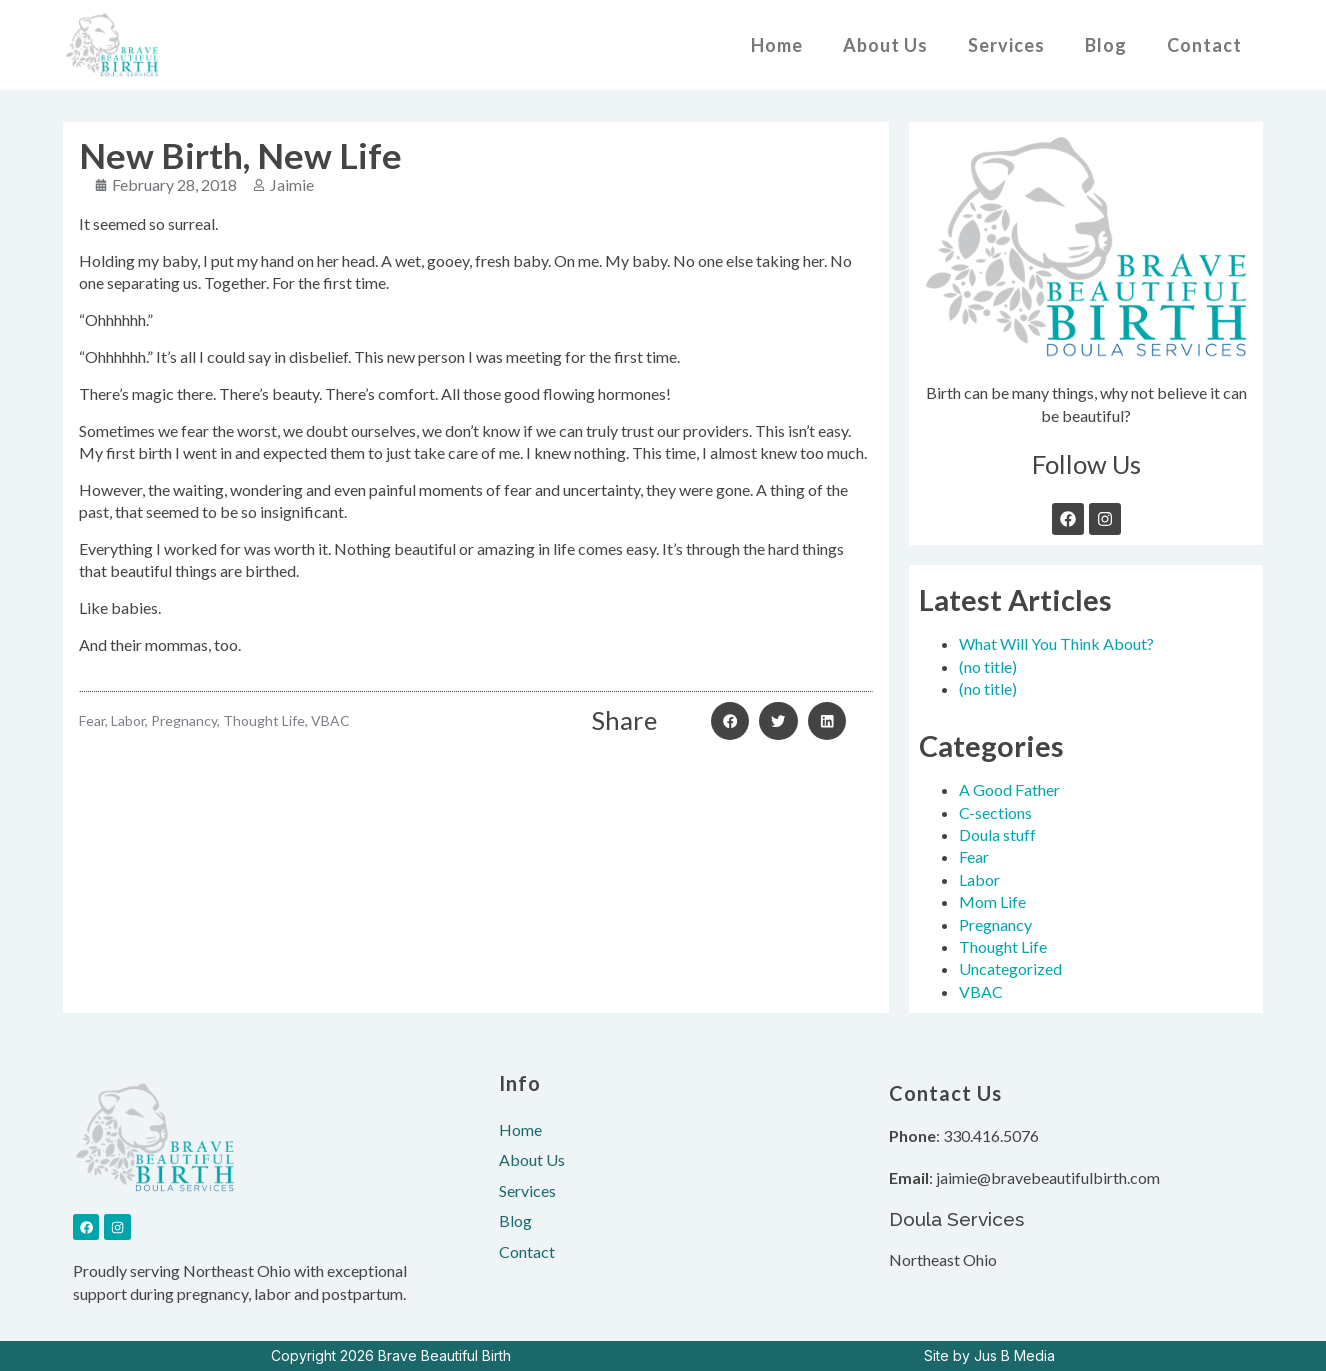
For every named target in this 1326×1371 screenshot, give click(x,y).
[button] (730, 721)
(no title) (988, 666)
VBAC (981, 991)
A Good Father (1009, 789)
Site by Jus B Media (989, 1355)
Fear (974, 856)
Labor (979, 879)
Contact (1204, 45)
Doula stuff (997, 834)
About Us (885, 45)
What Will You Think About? (1056, 643)
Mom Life (992, 901)
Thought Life (1003, 946)
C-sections (995, 812)
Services (1006, 45)
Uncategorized (1010, 968)
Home (777, 45)
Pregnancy (995, 924)
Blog (1106, 45)
